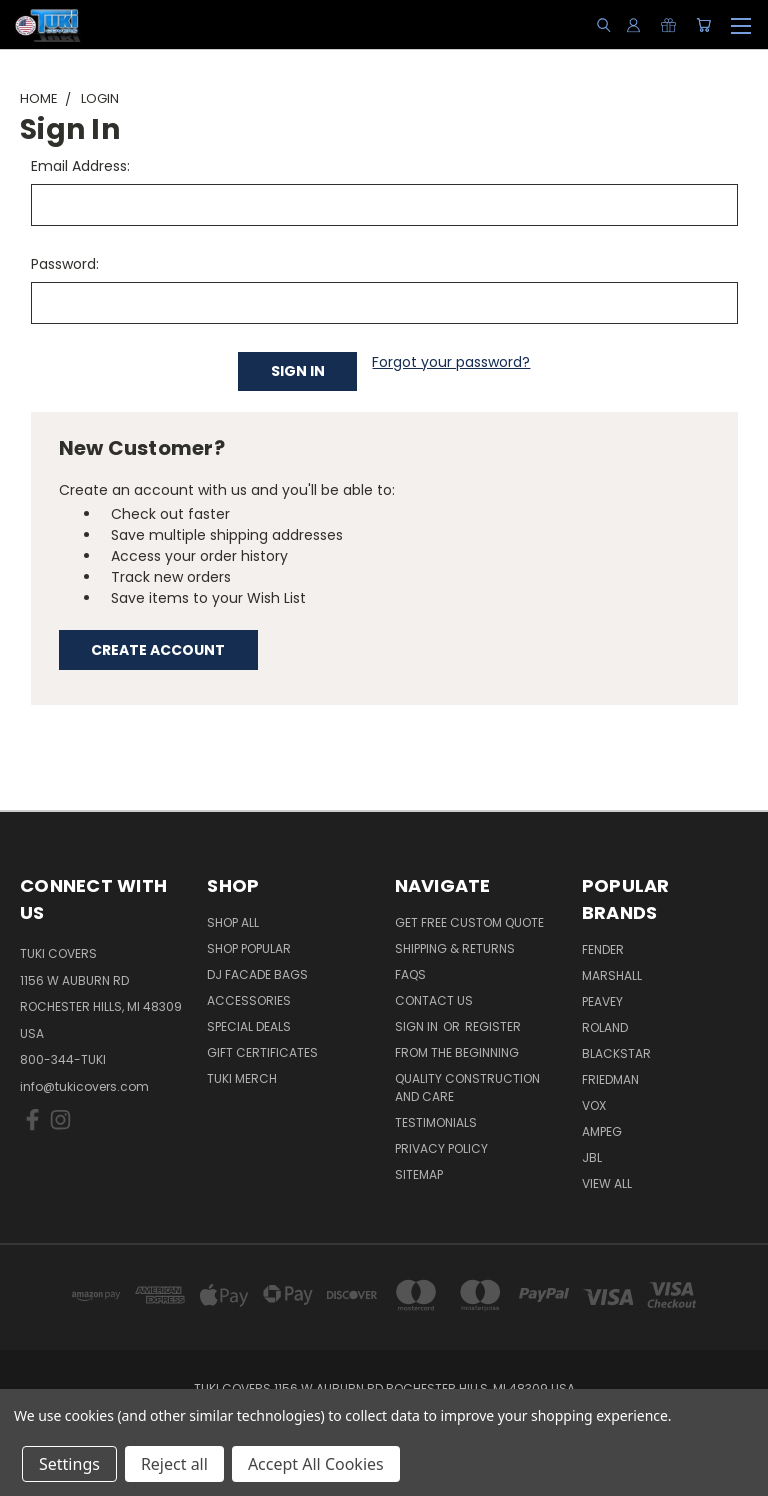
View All (607, 1183)
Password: (65, 264)
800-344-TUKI (63, 1059)
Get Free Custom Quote (469, 922)
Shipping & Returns (455, 948)
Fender (603, 949)
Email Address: (80, 166)
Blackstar (616, 1053)
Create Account (158, 650)
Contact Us (434, 1000)
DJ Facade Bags (257, 974)
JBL (592, 1157)
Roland (605, 1027)
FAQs (410, 974)
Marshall (612, 975)
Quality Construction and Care (467, 1087)
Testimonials (436, 1122)
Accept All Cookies (316, 1464)
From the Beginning (457, 1052)
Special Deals (249, 1026)
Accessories (249, 1000)
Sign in (418, 1026)
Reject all (174, 1464)
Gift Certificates (262, 1052)
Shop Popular (249, 948)
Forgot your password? (451, 362)
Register (493, 1026)
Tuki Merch (242, 1078)
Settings (69, 1464)
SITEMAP (419, 1174)
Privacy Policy (441, 1148)
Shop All (233, 922)
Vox (594, 1105)
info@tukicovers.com (84, 1086)
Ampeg (602, 1131)
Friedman (610, 1079)
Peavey (602, 1001)
